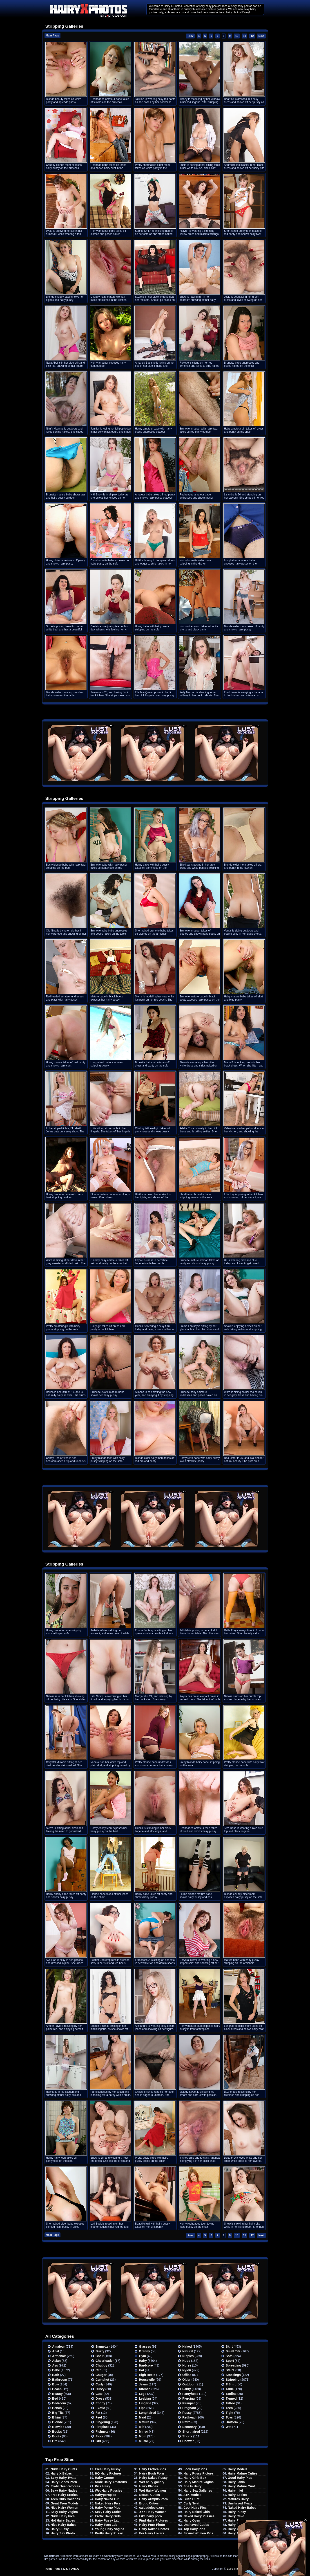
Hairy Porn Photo (152, 2525)
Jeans (143, 2384)
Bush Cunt (191, 2499)
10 (236, 36)
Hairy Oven (191, 2520)
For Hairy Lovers (151, 2533)
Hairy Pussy (60, 2529)
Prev (190, 36)
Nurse (186, 2365)
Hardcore (146, 2365)
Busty (100, 2351)
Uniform (232, 2422)
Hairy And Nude (239, 2529)
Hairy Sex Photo (63, 2533)
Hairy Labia (236, 2482)
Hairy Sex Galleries (197, 2490)
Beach (57, 2389)
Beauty (57, 2394)
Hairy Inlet (235, 2490)
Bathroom (59, 2379)
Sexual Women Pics (198, 2533)
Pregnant (189, 2408)
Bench (57, 2408)
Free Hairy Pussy (107, 2469)
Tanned (231, 2398)
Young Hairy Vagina (109, 2529)
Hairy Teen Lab (106, 2525)
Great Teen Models (64, 2503)
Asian (56, 2360)
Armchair (59, 2356)
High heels (147, 2375)
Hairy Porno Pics (107, 2507)
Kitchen (144, 2389)
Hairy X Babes (61, 2473)
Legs (142, 2394)
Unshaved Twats (240, 2503)
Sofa (229, 2356)
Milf (141, 2427)
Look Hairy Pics (195, 2469)
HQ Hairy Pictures (108, 2473)
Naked (187, 2346)
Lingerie (145, 2403)
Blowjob (58, 2427)
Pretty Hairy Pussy (109, 2533)
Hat (141, 2370)
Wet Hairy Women (152, 2490)
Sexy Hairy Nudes (64, 2490)
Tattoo (230, 2403)
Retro (186, 2422)
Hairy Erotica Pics (152, 2469)
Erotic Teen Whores (65, 2486)
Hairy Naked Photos (154, 2529)
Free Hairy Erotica (64, 2495)
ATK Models (192, 2495)
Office (186, 2375)
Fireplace (102, 2427)
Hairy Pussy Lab (107, 2520)
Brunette (102, 2346)
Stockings (233, 2375)
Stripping (232, 2379)
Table (230, 2389)
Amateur (58, 2346)
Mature (144, 2422)
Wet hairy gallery (151, 2482)
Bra (54, 2441)
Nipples (188, 2356)
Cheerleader (105, 2360)
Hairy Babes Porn (64, 2482)
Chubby (101, 2365)
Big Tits (58, 2412)
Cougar (101, 2375)
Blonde (57, 2422)
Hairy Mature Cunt (241, 2486)
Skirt (229, 2346)
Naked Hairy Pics (107, 2503)
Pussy (187, 2412)
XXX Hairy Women (152, 2512)
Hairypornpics (105, 2495)
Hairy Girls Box (194, 2477)
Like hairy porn (150, 2516)
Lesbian (145, 2398)
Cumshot (102, 2379)
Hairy (143, 2360)
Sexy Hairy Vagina (64, 2512)
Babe (56, 2370)
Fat (98, 2412)
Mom (142, 2436)
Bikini (56, 2417)
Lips (142, 2408)
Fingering (103, 2422)
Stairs (230, 2370)
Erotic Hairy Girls (107, 2516)
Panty (186, 2389)
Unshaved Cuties (196, 2525)
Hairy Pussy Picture (198, 2473)
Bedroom (59, 2403)
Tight (229, 2412)
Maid (142, 2417)
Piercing (188, 2398)
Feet (99, 2417)
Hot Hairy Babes (63, 2520)
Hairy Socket (237, 2495)
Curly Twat (191, 2503)
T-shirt (231, 2384)
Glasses (145, 2346)
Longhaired (147, 2412)
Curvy (100, 2389)
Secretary (189, 2427)
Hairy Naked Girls (196, 2512)
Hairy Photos (237, 2525)
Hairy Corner (104, 2477)
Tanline (231, 2394)
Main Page (52, 35)
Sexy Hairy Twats (63, 2477)
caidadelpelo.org (151, 2507)
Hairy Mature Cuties (242, 2473)
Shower (188, 2441)
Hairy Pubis (236, 2520)
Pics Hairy (102, 2486)
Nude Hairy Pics (63, 2516)
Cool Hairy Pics (195, 2507)
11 (244, 36)
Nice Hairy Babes (63, 2525)
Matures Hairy (238, 2499)
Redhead (189, 2417)
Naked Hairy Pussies (198, 2516)
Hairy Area (235, 2533)
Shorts (187, 2436)
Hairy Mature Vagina (198, 2482)
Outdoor (188, 2384)
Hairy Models (237, 2469)
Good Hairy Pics (240, 2477)
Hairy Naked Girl (107, 2499)
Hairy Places (148, 2486)
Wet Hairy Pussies (108, 2490)
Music (143, 2441)
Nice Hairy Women (64, 2507)
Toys (229, 2417)
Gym (142, 2356)
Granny (144, 2351)
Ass (55, 2365)
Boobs (57, 2431)
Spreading (233, 2365)
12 (252, 36)
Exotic (100, 2408)
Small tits (233, 2351)
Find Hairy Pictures (153, 2520)
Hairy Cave (236, 2516)
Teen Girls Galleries (65, 2499)
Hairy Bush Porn (151, 2473)
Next (261, 36)
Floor (99, 2436)
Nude (186, 2360)
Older (186, 2379)
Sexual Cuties (149, 2495)
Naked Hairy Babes (242, 2507)
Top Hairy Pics (194, 2529)
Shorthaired (191, 2431)
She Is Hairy (192, 2486)
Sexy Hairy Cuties (108, 2512)
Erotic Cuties (148, 2503)
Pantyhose (190, 2394)
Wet (228, 2427)
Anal (55, 2351)
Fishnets (102, 2431)
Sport (230, 2360)
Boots (56, 2436)
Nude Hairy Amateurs (111, 2482)
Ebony (100, 2403)
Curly (100, 2384)
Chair (100, 2356)
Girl (98, 2441)
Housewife (147, 2379)
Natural (187, 2351)
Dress (100, 2398)
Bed (55, 2398)
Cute (99, 2394)
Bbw (55, 2384)
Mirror (143, 2431)
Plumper (188, 2403)
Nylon (186, 2370)
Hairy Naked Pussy (153, 2477)
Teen (229, 2408)
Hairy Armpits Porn (153, 2499)
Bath (55, 2375)
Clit (98, 2370)
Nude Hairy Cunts (64, 2469)
